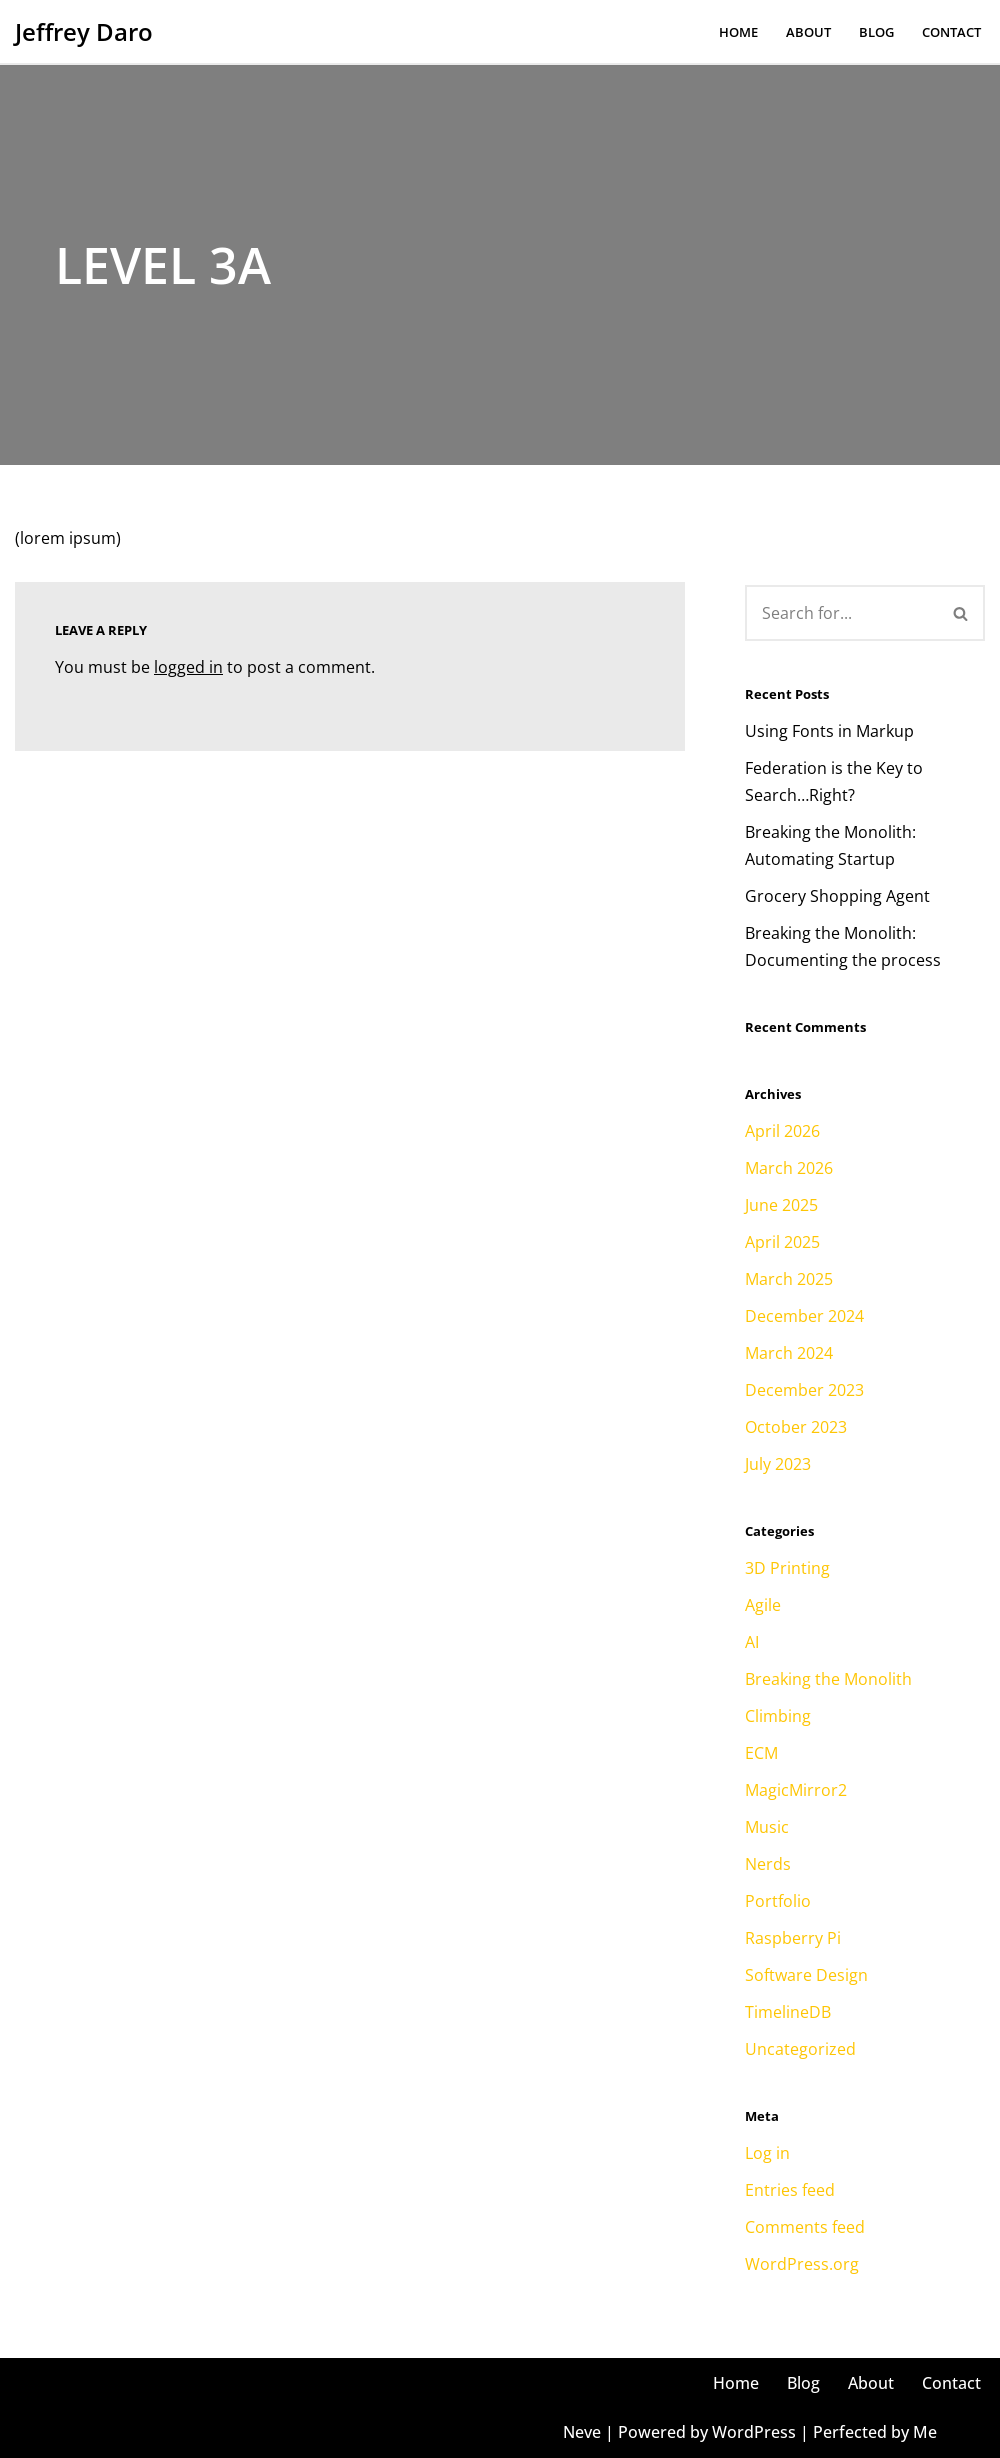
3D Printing (787, 1568)
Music (767, 1827)
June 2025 (781, 1205)
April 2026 (782, 1131)
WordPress (754, 2432)
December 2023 (804, 1390)
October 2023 (796, 1427)
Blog (876, 32)
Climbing (778, 1716)
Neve (582, 2432)
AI (752, 1642)
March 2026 (789, 1168)
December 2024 (804, 1316)
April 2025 (782, 1242)
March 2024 (789, 1353)
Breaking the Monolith (828, 1679)
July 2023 (778, 1464)
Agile (763, 1605)
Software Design (806, 1975)
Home (738, 32)
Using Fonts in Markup (829, 731)
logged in (188, 667)
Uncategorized (800, 2049)
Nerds (768, 1864)
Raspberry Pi (793, 1938)
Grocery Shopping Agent (837, 896)
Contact (951, 32)
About (808, 32)
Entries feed (790, 2190)
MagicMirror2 (796, 1790)
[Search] (841, 613)
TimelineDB (788, 2012)
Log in (767, 2153)
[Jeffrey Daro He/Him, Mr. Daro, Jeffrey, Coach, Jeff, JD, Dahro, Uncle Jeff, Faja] (84, 31)
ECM (761, 1753)
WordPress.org (802, 2264)
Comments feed (805, 2227)
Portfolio (778, 1901)
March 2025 (789, 1279)
